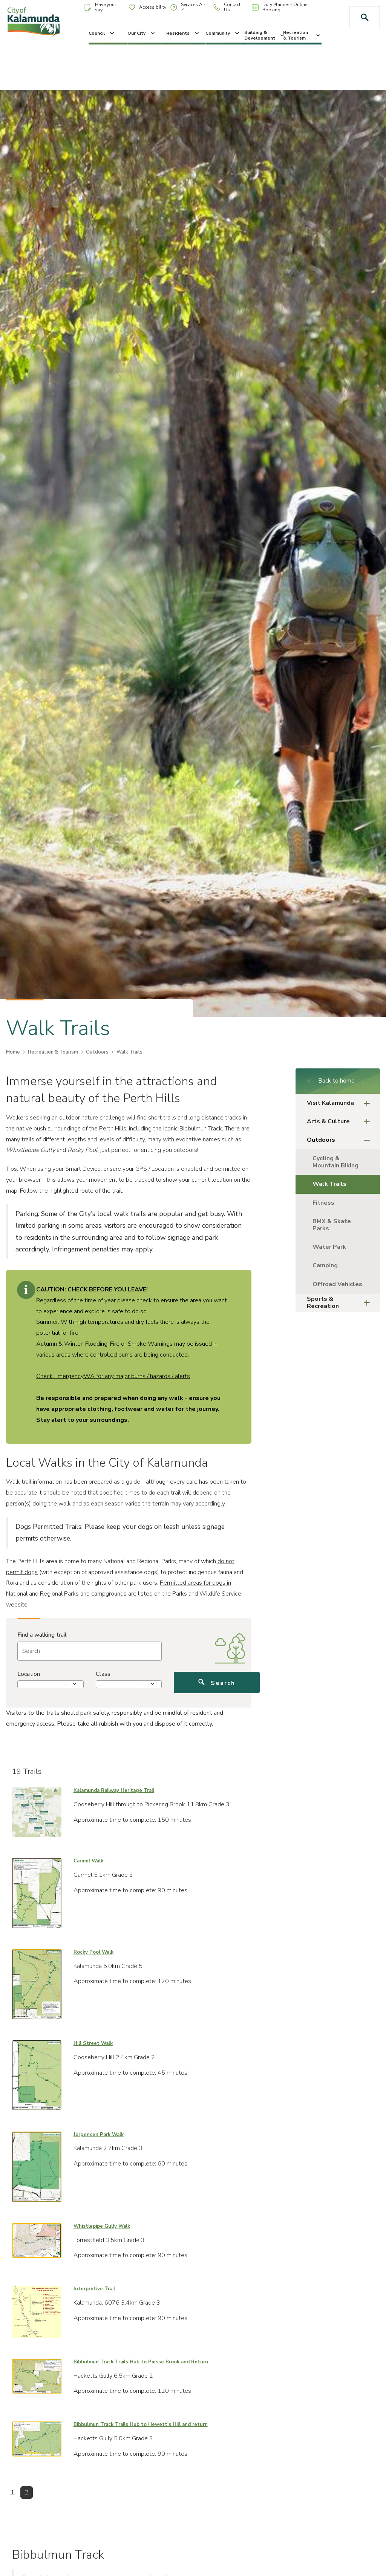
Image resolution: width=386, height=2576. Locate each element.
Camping (325, 1265)
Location (28, 1674)
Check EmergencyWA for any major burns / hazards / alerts (113, 1376)
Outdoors (97, 1052)
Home (13, 1052)
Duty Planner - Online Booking (279, 7)
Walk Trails (329, 1184)
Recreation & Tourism (302, 35)
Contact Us (226, 7)
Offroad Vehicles (337, 1284)
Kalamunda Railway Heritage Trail (114, 1790)
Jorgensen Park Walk (99, 2134)
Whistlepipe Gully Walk (102, 2226)
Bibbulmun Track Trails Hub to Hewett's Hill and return (141, 2424)
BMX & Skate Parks (331, 1225)
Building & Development (263, 35)
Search (216, 1683)
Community (222, 33)
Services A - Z (187, 7)
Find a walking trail (42, 1635)
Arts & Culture (340, 1121)
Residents (183, 33)
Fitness (323, 1203)
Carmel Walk (88, 1861)
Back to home (331, 1081)
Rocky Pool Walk (93, 1952)
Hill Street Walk (93, 2043)
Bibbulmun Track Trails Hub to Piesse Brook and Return (141, 2362)
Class (103, 1674)
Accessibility (147, 7)
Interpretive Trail (94, 2288)
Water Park (329, 1247)
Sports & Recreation (340, 1302)
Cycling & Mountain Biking (335, 1162)
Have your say (100, 7)
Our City (141, 33)
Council (102, 33)
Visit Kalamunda (340, 1103)
